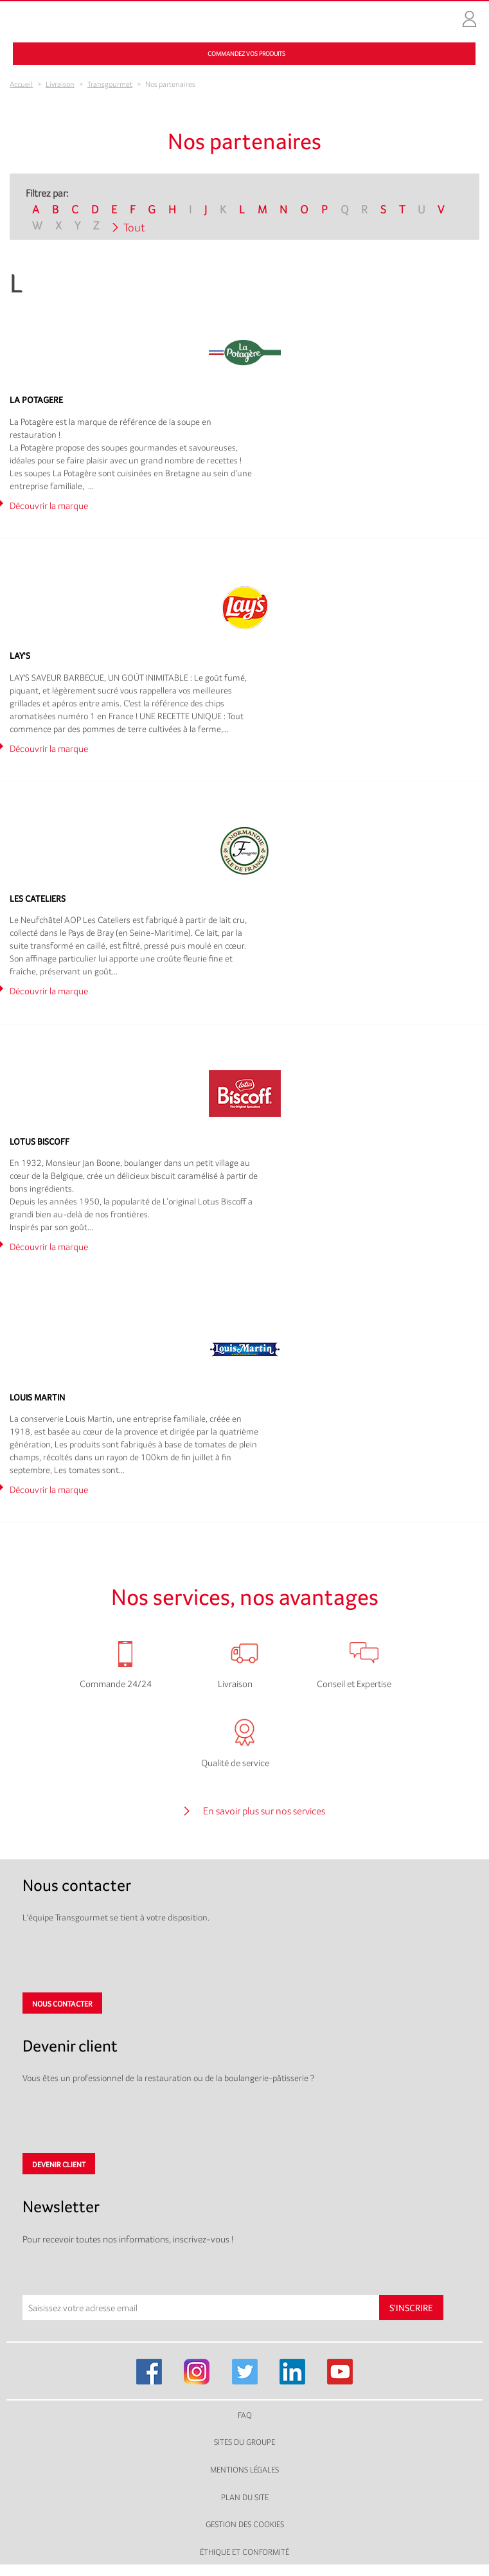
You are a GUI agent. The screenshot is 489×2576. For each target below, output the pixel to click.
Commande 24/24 (116, 1683)
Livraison (60, 84)
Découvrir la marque (49, 505)
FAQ (245, 2415)
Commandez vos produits (246, 53)
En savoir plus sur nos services (264, 1811)
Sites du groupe (244, 2442)
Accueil (21, 84)
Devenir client (58, 2164)
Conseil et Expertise (354, 1683)
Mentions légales (244, 2469)
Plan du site (245, 2497)
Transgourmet (109, 84)
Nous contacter (62, 2003)
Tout (134, 227)
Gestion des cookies (245, 2524)
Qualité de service (235, 1762)
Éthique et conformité (244, 2552)
